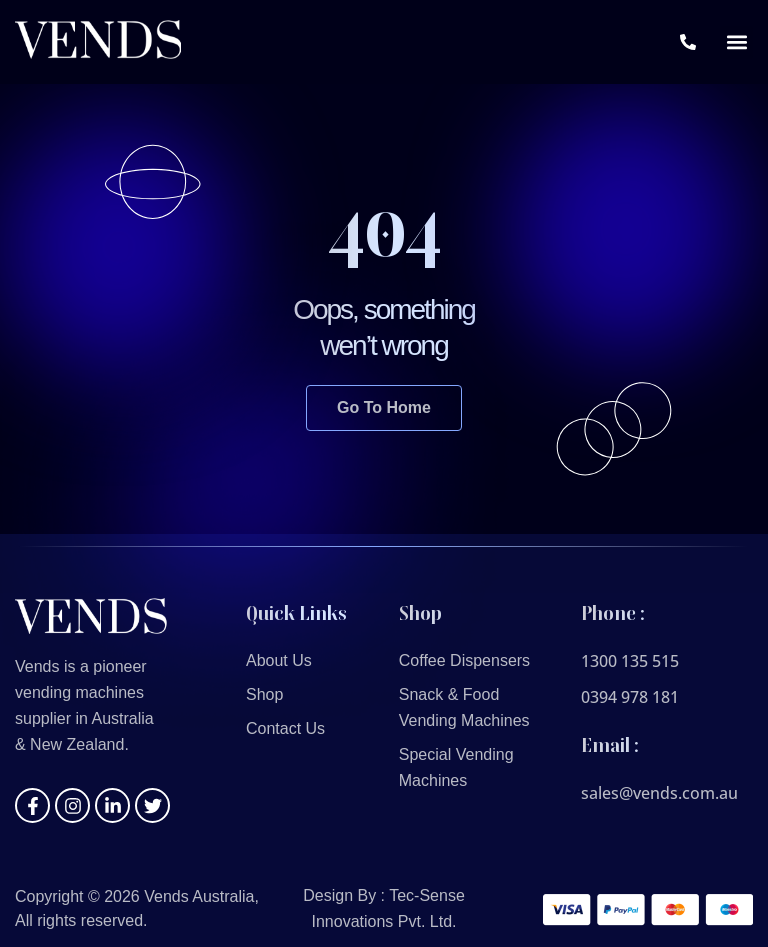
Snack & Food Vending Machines (464, 707)
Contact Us (285, 728)
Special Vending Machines (456, 767)
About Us (279, 660)
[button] (736, 42)
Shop (264, 694)
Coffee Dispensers (464, 660)
